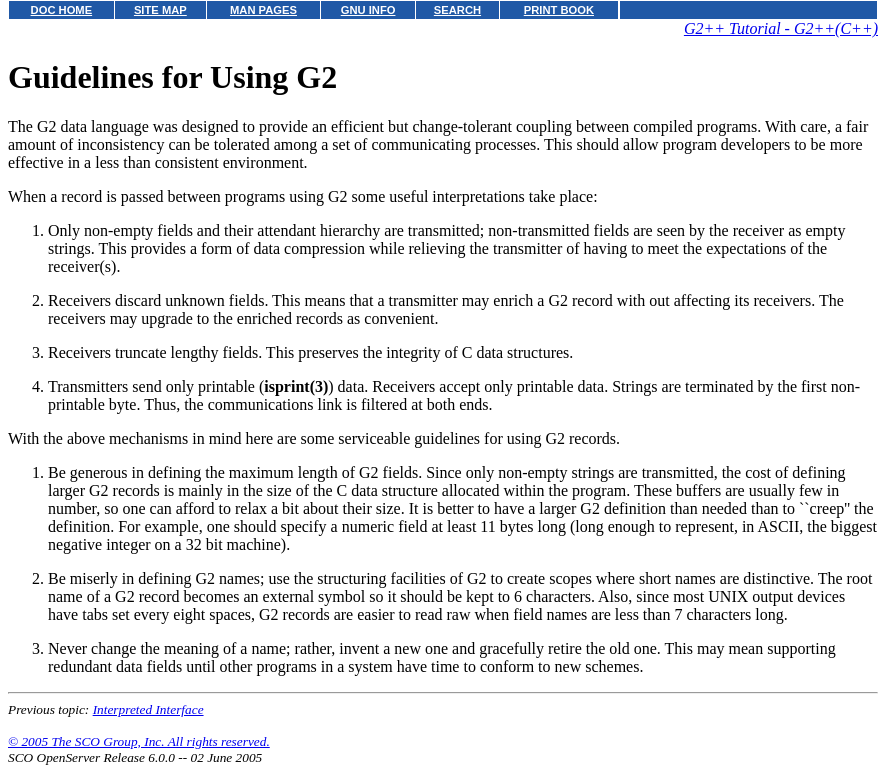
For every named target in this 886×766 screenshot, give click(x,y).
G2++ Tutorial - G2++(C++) (781, 28)
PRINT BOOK (559, 10)
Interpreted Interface (148, 709)
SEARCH (457, 10)
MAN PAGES (263, 10)
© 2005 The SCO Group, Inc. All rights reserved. (139, 741)
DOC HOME (62, 10)
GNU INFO (368, 10)
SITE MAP (160, 10)
